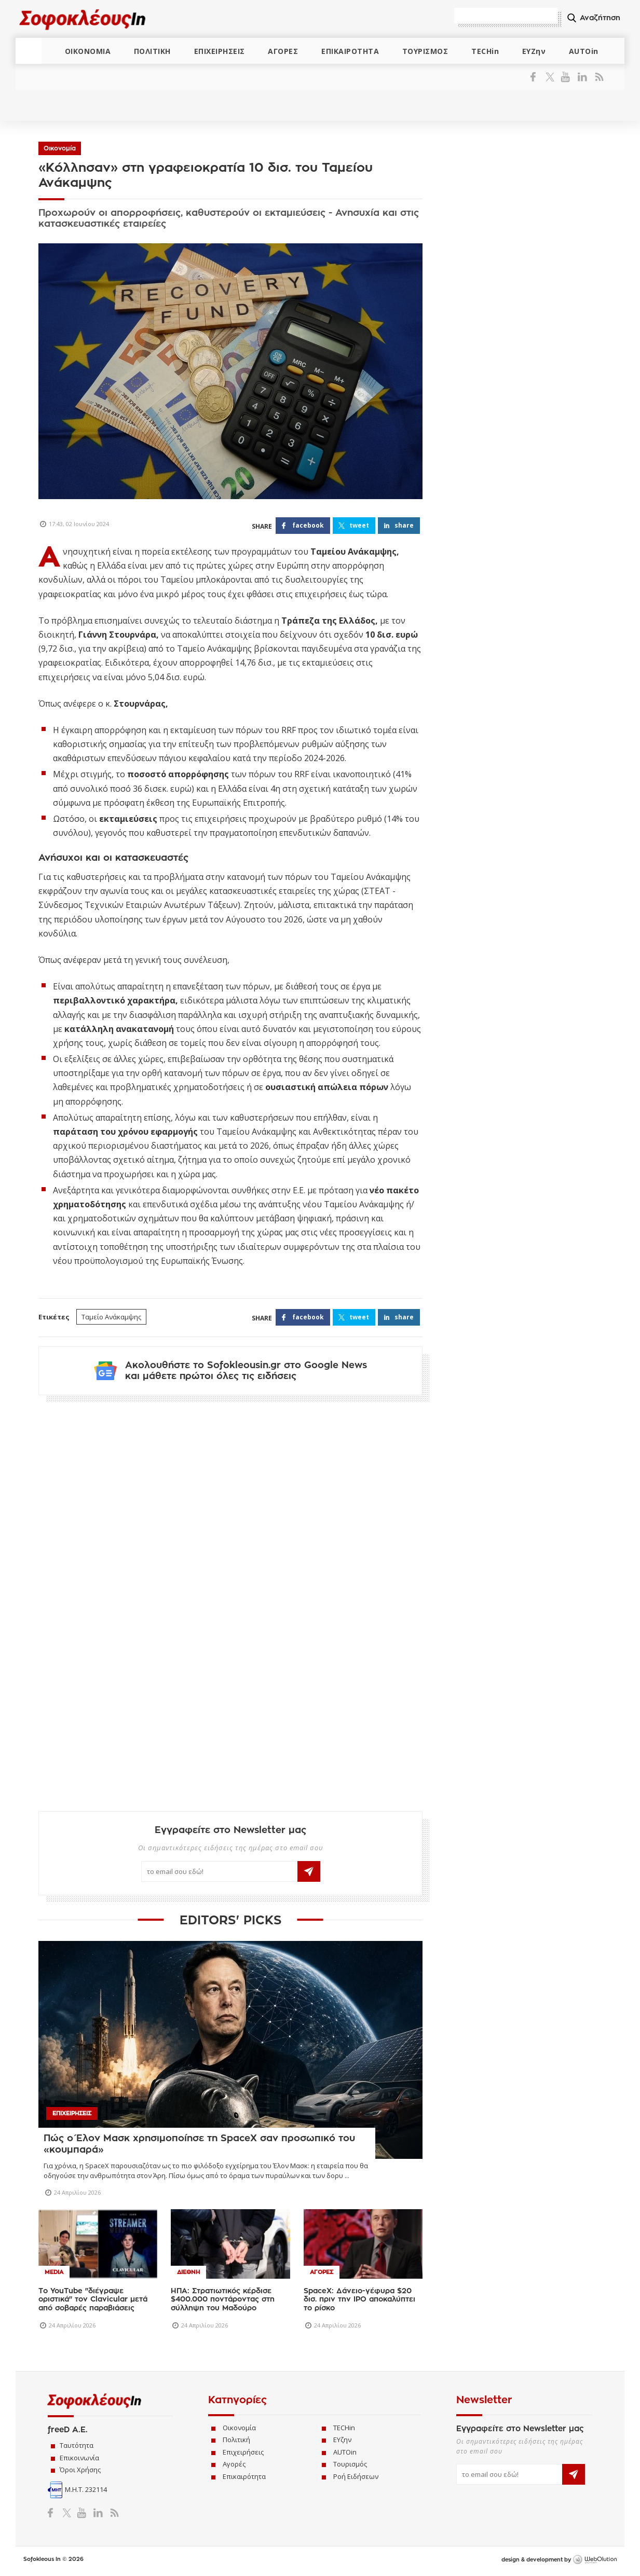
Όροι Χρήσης (80, 2470)
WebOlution (595, 2561)
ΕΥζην (342, 2440)
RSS (597, 77)
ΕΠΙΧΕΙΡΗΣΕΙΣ (219, 51)
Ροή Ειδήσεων (355, 2477)
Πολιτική (236, 2440)
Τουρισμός (350, 2465)
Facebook (536, 77)
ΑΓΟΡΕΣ (283, 51)
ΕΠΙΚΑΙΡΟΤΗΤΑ (350, 51)
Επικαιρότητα (244, 2477)
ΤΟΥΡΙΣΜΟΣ (425, 51)
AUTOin (583, 51)
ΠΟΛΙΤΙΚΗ (152, 51)
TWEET (359, 525)
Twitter (552, 77)
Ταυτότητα (76, 2446)
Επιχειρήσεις (243, 2452)
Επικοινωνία (79, 2458)
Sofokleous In (82, 19)
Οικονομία (60, 148)
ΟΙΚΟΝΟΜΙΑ (88, 51)
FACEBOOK (308, 525)
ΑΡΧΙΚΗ (29, 51)
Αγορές (234, 2465)
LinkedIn (582, 77)
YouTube (567, 77)
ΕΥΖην (534, 51)
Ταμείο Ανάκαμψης (111, 1316)
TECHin (485, 51)
